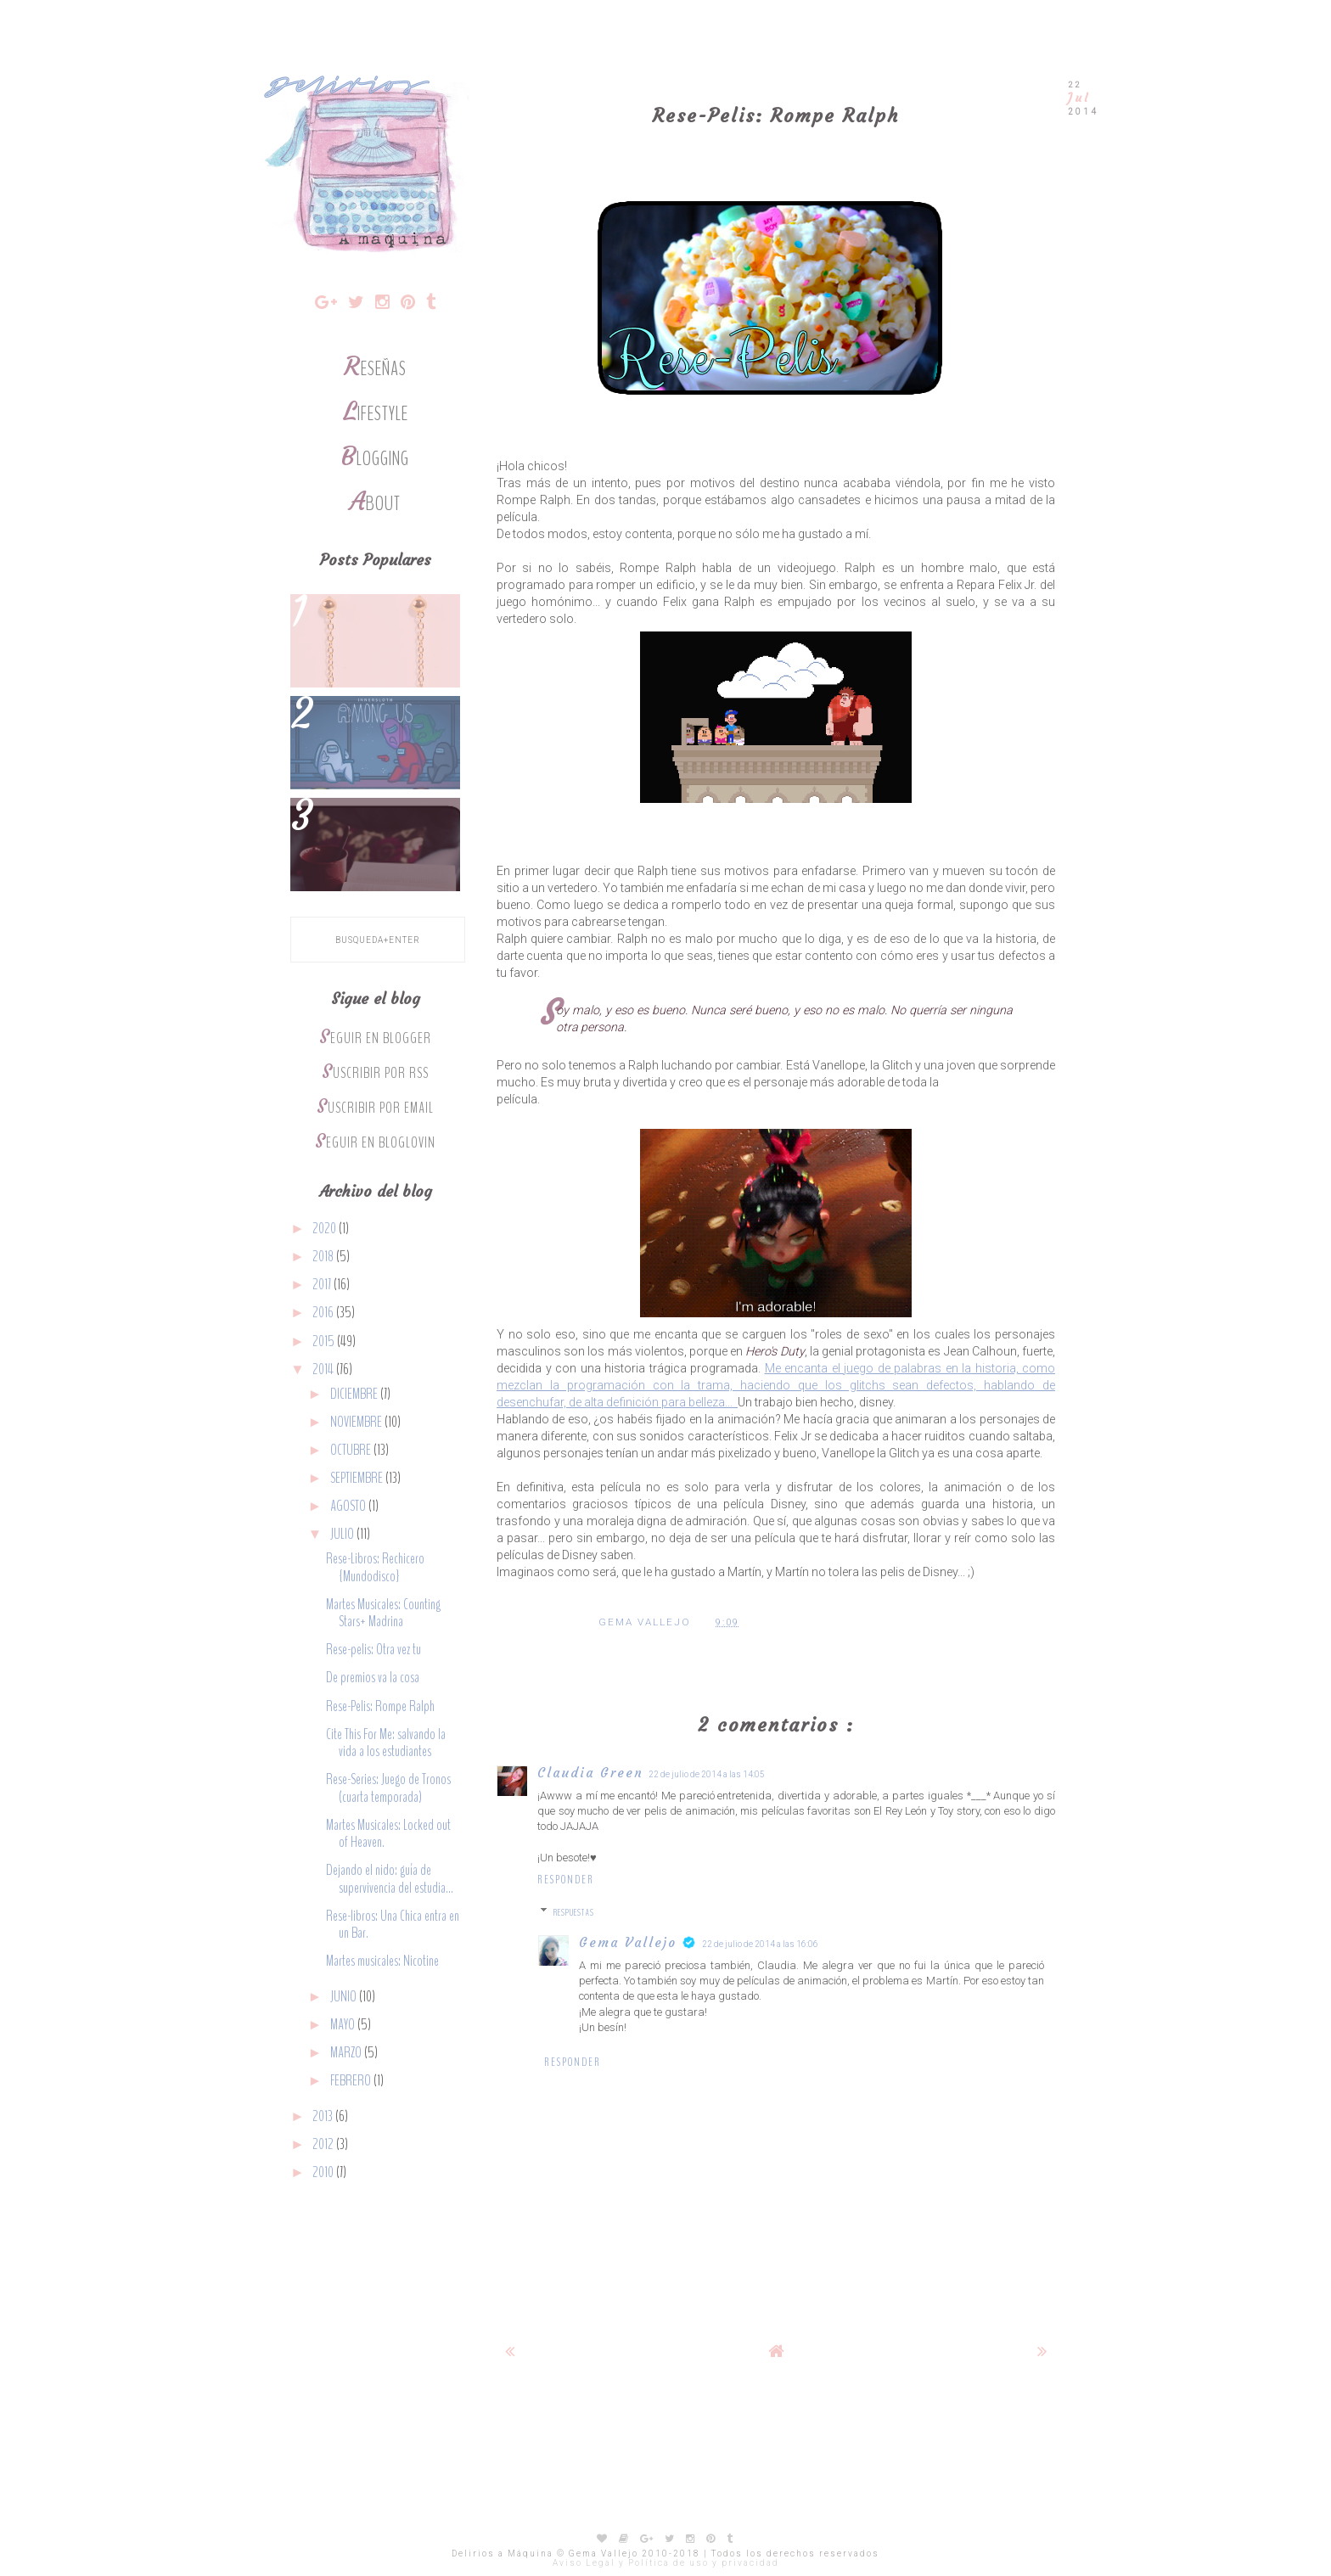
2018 (324, 1256)
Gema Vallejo (628, 1942)
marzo (347, 2052)
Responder (565, 1880)
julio (343, 1534)
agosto (349, 1506)
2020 (325, 1228)
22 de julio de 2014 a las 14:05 (707, 1774)
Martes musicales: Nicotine (382, 1961)
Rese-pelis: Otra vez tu (373, 1649)
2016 (324, 1312)
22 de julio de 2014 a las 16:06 (760, 1944)
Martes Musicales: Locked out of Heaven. (388, 1834)
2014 (324, 1369)
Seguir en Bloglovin (375, 1143)
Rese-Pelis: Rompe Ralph (380, 1706)
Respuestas (573, 1912)
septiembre (357, 1478)
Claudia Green (590, 1773)
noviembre (357, 1422)
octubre (351, 1450)
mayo (343, 2024)
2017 (323, 1284)
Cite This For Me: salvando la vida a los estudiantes (386, 1743)
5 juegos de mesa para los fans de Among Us (375, 730)
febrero (351, 2081)
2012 (324, 2144)
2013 (323, 2116)
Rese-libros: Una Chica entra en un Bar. (392, 1924)
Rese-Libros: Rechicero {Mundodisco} (375, 1567)
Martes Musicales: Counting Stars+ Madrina (383, 1613)
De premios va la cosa (372, 1677)
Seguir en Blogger (375, 1038)
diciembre (355, 1394)
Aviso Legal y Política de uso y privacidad (666, 2563)
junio (344, 1996)
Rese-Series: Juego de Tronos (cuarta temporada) (388, 1788)
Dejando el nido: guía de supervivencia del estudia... (389, 1878)
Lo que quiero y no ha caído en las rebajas (375, 628)
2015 (324, 1341)
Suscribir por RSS (375, 1073)
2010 (324, 2172)
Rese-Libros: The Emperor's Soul (375, 832)
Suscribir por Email (375, 1108)
